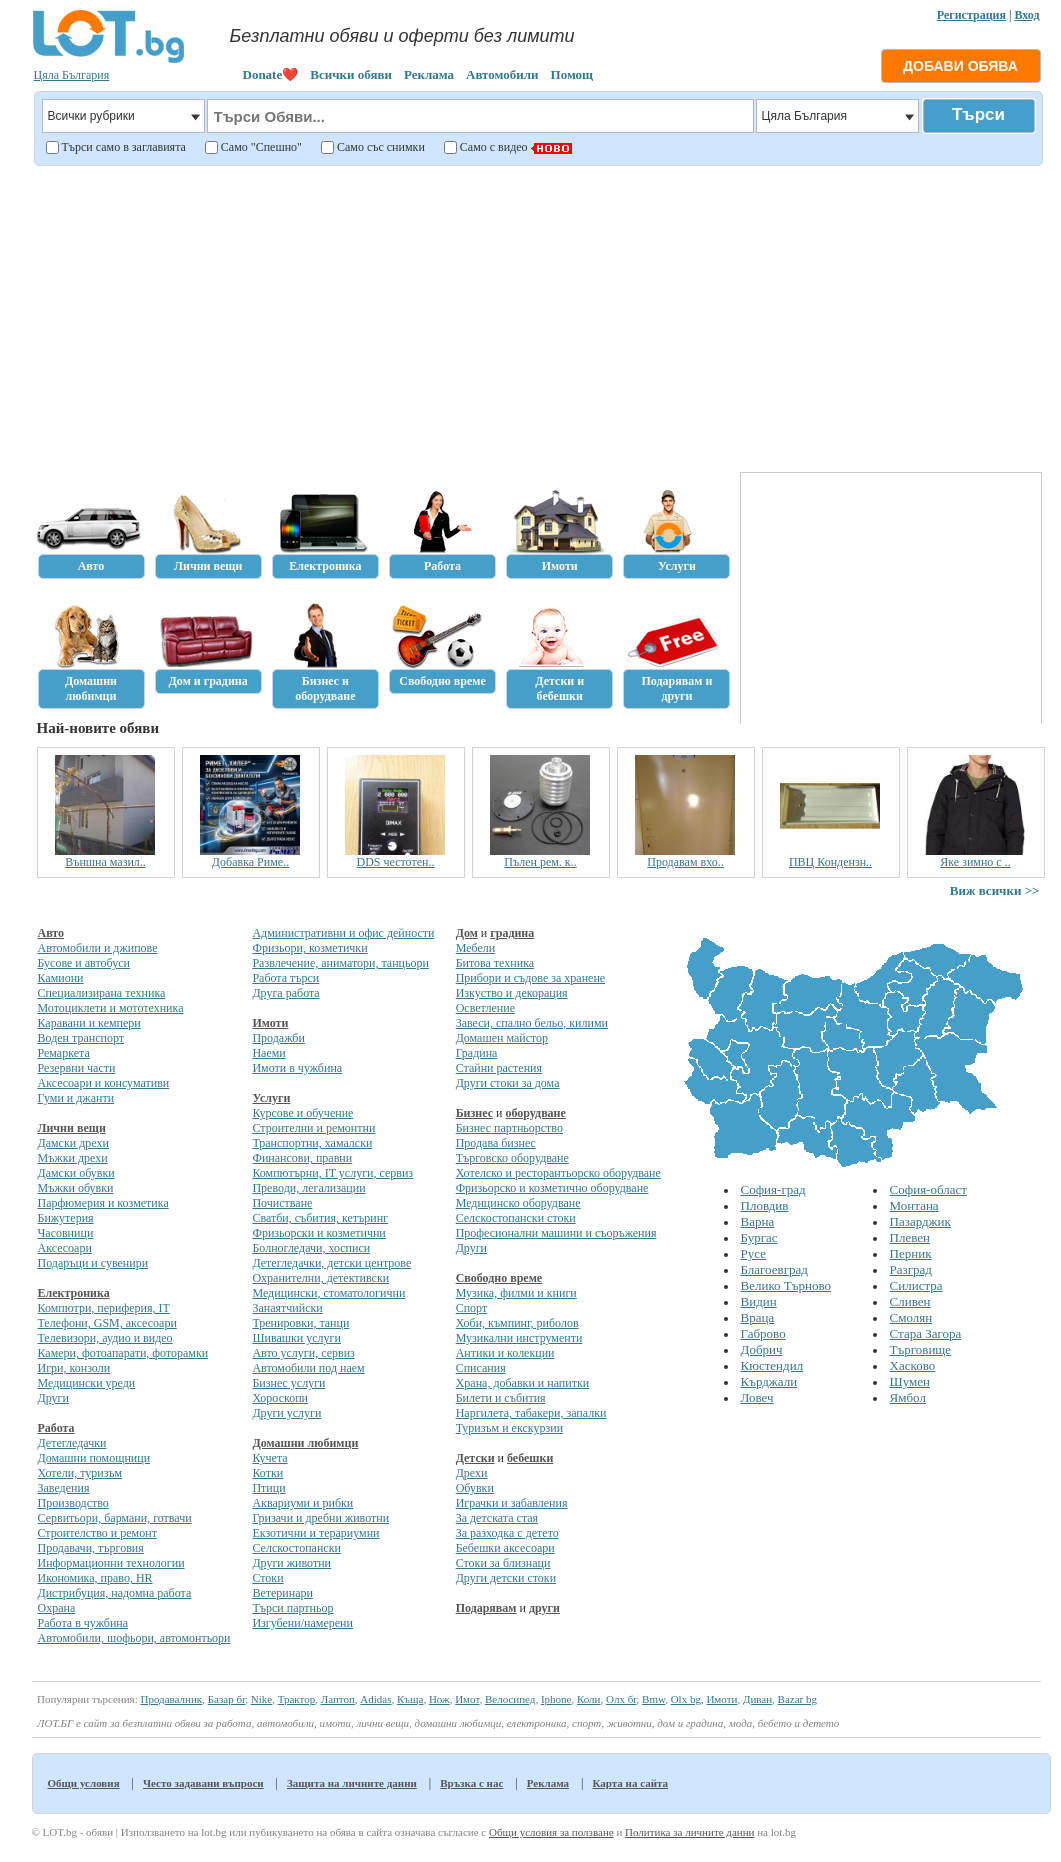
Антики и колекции (505, 1353)
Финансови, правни (302, 1158)
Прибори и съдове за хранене (530, 978)
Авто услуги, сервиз (303, 1353)
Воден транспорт (81, 1038)
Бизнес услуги (288, 1383)
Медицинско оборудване (518, 1203)
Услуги (271, 1098)
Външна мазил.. (105, 862)
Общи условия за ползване (551, 1832)
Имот (467, 1699)
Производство (73, 1503)
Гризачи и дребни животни (320, 1518)
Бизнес (474, 1113)
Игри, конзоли (74, 1368)
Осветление (485, 1008)
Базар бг (227, 1699)
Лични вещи (72, 1128)
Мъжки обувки (76, 1188)
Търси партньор (292, 1608)
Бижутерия (66, 1218)
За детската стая (497, 1518)
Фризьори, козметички (309, 948)
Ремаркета (64, 1053)
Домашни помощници (94, 1458)
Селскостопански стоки (516, 1218)
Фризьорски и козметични (318, 1233)
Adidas (375, 1699)
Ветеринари (282, 1593)
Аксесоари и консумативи (104, 1083)
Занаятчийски (287, 1308)
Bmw (653, 1699)
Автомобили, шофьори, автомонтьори (134, 1638)
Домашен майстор (502, 1038)
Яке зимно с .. (975, 862)
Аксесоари (65, 1248)
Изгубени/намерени (302, 1623)
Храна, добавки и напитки (523, 1383)
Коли (589, 1699)
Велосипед (510, 1699)
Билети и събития (501, 1398)
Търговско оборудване (512, 1158)
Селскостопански (296, 1548)
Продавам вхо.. (685, 862)
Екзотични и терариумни (315, 1533)
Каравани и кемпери (89, 1023)
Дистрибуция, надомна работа (115, 1593)
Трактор (297, 1699)
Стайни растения (499, 1068)
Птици (268, 1488)
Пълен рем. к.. (540, 862)
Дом (467, 933)
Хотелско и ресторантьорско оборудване (558, 1173)
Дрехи (472, 1473)
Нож (439, 1699)
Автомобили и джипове (98, 948)
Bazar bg (797, 1699)
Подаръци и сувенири (93, 1263)
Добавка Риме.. (250, 862)
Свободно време (499, 1278)
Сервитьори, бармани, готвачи (115, 1518)
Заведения (64, 1488)
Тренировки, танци (300, 1323)
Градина (477, 1053)
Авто (51, 933)
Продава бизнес (496, 1143)
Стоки (267, 1578)
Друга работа (285, 993)
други (544, 1608)
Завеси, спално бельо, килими (532, 1023)
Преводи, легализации (308, 1188)
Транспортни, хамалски (312, 1143)
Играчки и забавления (512, 1503)
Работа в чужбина (83, 1623)
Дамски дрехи (73, 1143)
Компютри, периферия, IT (104, 1308)
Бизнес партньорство (509, 1128)
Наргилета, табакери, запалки (531, 1413)
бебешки (530, 1458)
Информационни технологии (111, 1563)
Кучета (269, 1458)
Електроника (74, 1293)
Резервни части (77, 1068)
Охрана (57, 1608)
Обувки (475, 1488)
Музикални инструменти (519, 1338)
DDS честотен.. (396, 862)
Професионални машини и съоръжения (556, 1233)
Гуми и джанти (76, 1098)
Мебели (476, 948)
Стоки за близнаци (503, 1563)
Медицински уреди (87, 1383)
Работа (56, 1428)
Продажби (278, 1038)
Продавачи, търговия (91, 1548)
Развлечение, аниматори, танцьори (340, 963)
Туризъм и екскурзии (509, 1428)
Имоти (270, 1023)
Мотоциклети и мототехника (111, 1008)
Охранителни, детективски (320, 1278)
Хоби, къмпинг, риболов (517, 1323)
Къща (410, 1699)
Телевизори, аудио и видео (105, 1338)
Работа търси (285, 978)
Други (53, 1398)
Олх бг (621, 1699)
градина (512, 933)
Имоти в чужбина (297, 1068)
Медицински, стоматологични (328, 1293)
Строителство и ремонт (97, 1533)
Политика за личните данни (689, 1832)
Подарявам (486, 1608)
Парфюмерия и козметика (103, 1203)
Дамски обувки (76, 1173)
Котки (267, 1473)
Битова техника (495, 963)
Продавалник (171, 1699)
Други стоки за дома (508, 1083)
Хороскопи (280, 1398)
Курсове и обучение (302, 1113)
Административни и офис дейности (343, 933)
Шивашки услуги (296, 1338)
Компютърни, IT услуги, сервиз (332, 1173)
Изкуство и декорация (512, 993)
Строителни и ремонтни (313, 1128)
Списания (481, 1368)
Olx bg (686, 1699)
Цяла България (72, 75)
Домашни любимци (305, 1443)
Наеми (268, 1053)
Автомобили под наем (308, 1368)
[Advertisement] (536, 316)
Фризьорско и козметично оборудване (552, 1188)
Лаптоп (338, 1699)
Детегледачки (72, 1443)
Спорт (472, 1308)
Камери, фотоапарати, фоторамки (123, 1353)
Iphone (556, 1699)
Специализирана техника (102, 993)
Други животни (291, 1563)
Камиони (61, 978)
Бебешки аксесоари (505, 1548)
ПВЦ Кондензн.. (830, 862)
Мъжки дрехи (73, 1158)
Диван (757, 1699)
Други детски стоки (506, 1578)
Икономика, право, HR (95, 1578)
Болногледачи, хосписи (311, 1248)
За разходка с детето (507, 1533)
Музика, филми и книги (516, 1293)
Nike (261, 1699)
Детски (475, 1458)
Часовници (66, 1233)
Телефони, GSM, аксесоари (107, 1323)
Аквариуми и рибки (302, 1503)
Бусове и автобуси (84, 963)
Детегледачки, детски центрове (331, 1263)
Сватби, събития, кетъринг (320, 1218)
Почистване (282, 1203)
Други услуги (286, 1413)
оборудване (535, 1113)
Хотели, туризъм (80, 1473)
